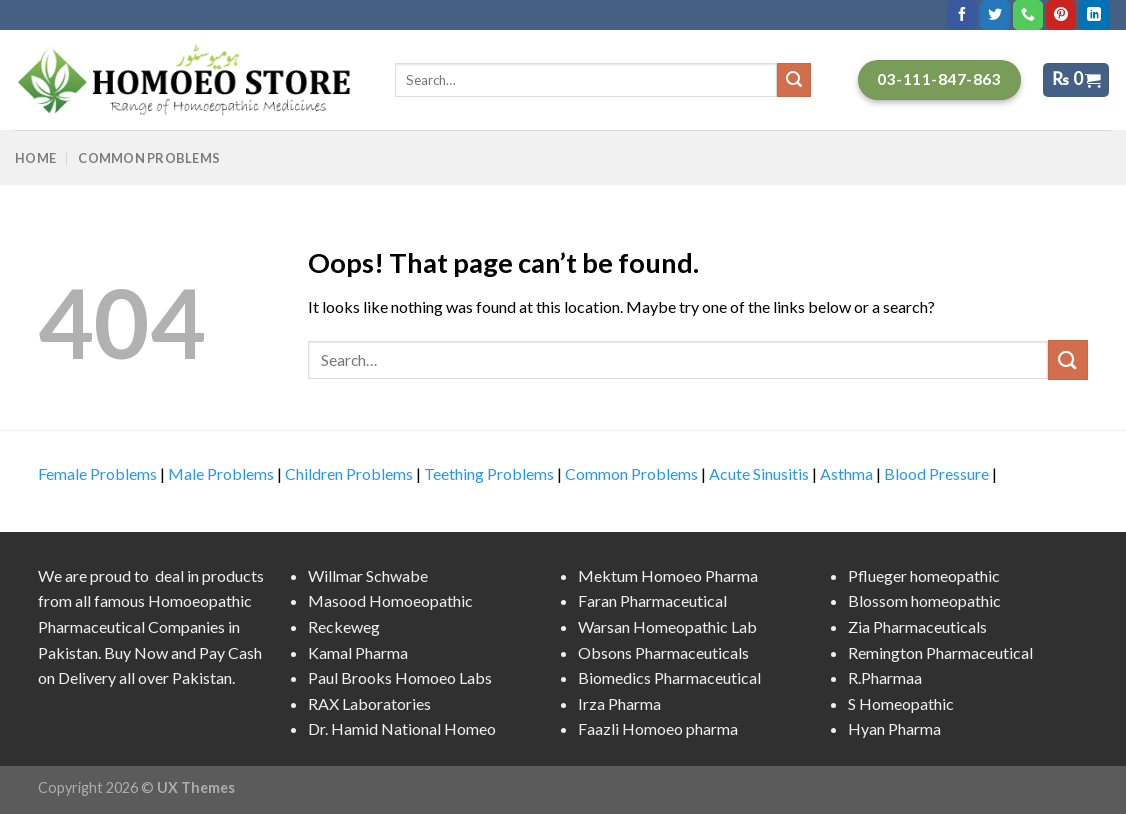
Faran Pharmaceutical (652, 600)
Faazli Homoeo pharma (658, 728)
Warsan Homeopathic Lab (667, 626)
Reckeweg (344, 626)
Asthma (846, 473)
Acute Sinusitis (759, 473)
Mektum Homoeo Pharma (668, 575)
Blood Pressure (936, 473)
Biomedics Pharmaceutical (669, 677)
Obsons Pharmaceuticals (663, 652)
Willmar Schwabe (368, 575)
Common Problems (149, 158)
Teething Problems (489, 473)
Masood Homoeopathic (390, 600)
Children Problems (349, 473)
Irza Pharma (619, 703)
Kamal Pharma (358, 652)
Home (35, 158)
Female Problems (97, 473)
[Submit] (1068, 359)
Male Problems (221, 473)
